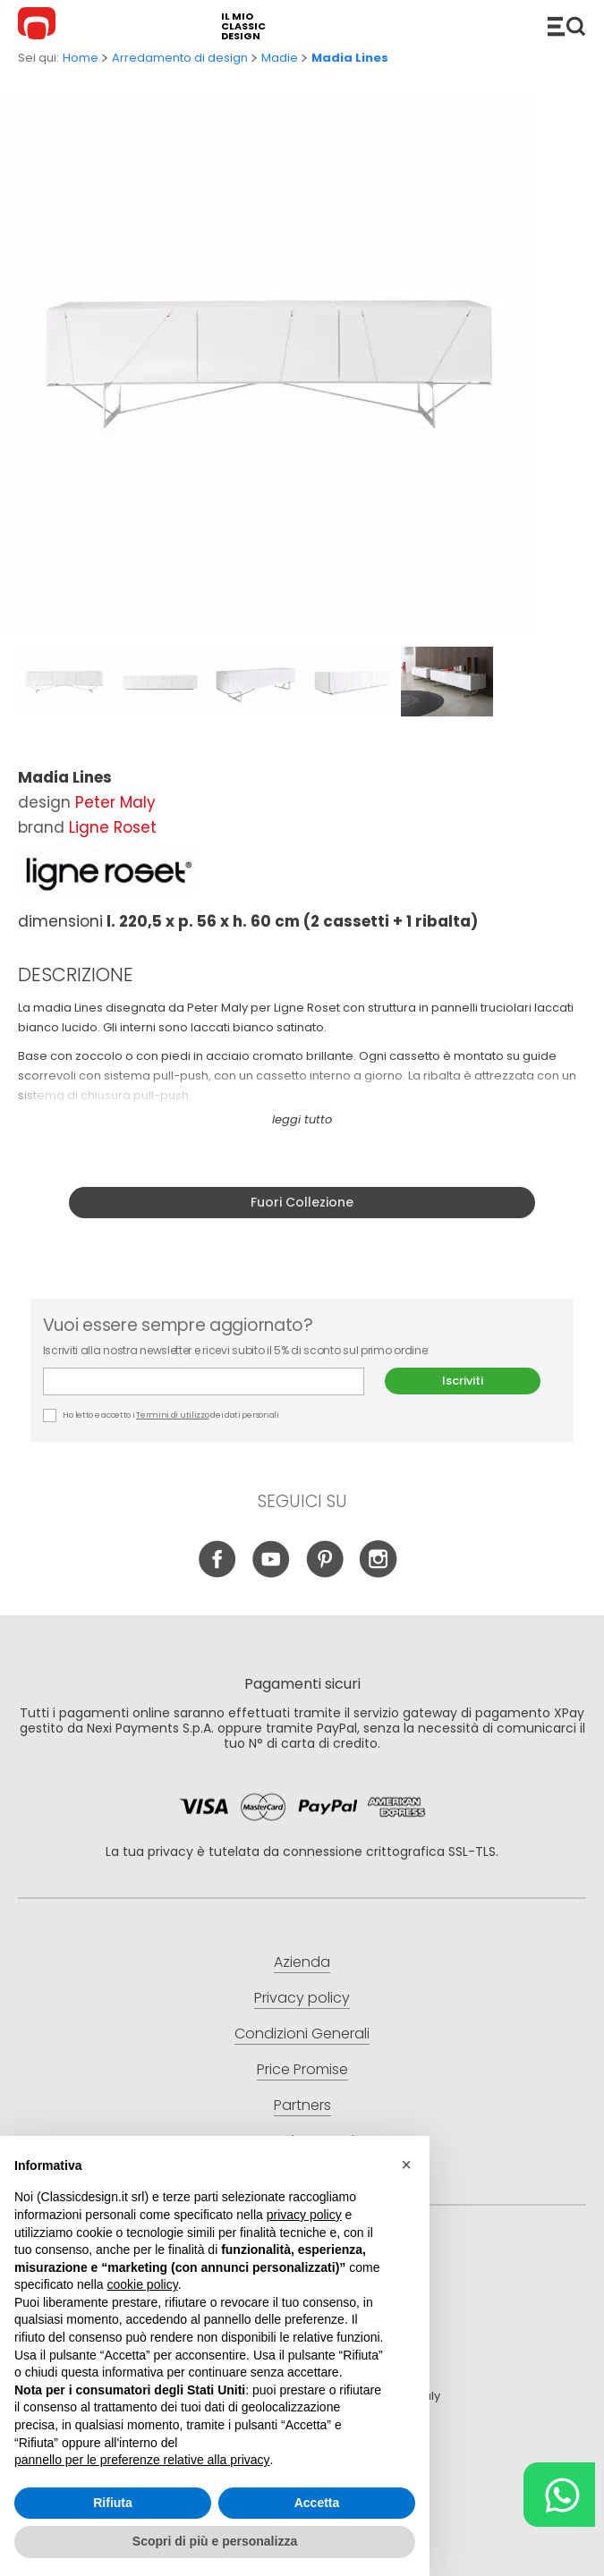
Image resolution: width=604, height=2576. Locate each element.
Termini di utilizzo (172, 1415)
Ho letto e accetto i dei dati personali (161, 1415)
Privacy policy (302, 1997)
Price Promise (302, 2069)
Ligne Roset (113, 827)
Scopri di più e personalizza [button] (214, 2541)
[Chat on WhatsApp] (559, 2494)
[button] (406, 2164)
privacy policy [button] (304, 2214)
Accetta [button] (317, 2503)
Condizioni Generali (302, 2033)
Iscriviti (462, 1380)
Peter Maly (115, 802)
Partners (302, 2105)
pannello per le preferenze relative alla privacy (142, 2460)
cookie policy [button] (142, 2284)
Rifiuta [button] (112, 2503)
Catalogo (566, 26)
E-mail (203, 1381)
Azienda (302, 1962)
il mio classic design (243, 26)
